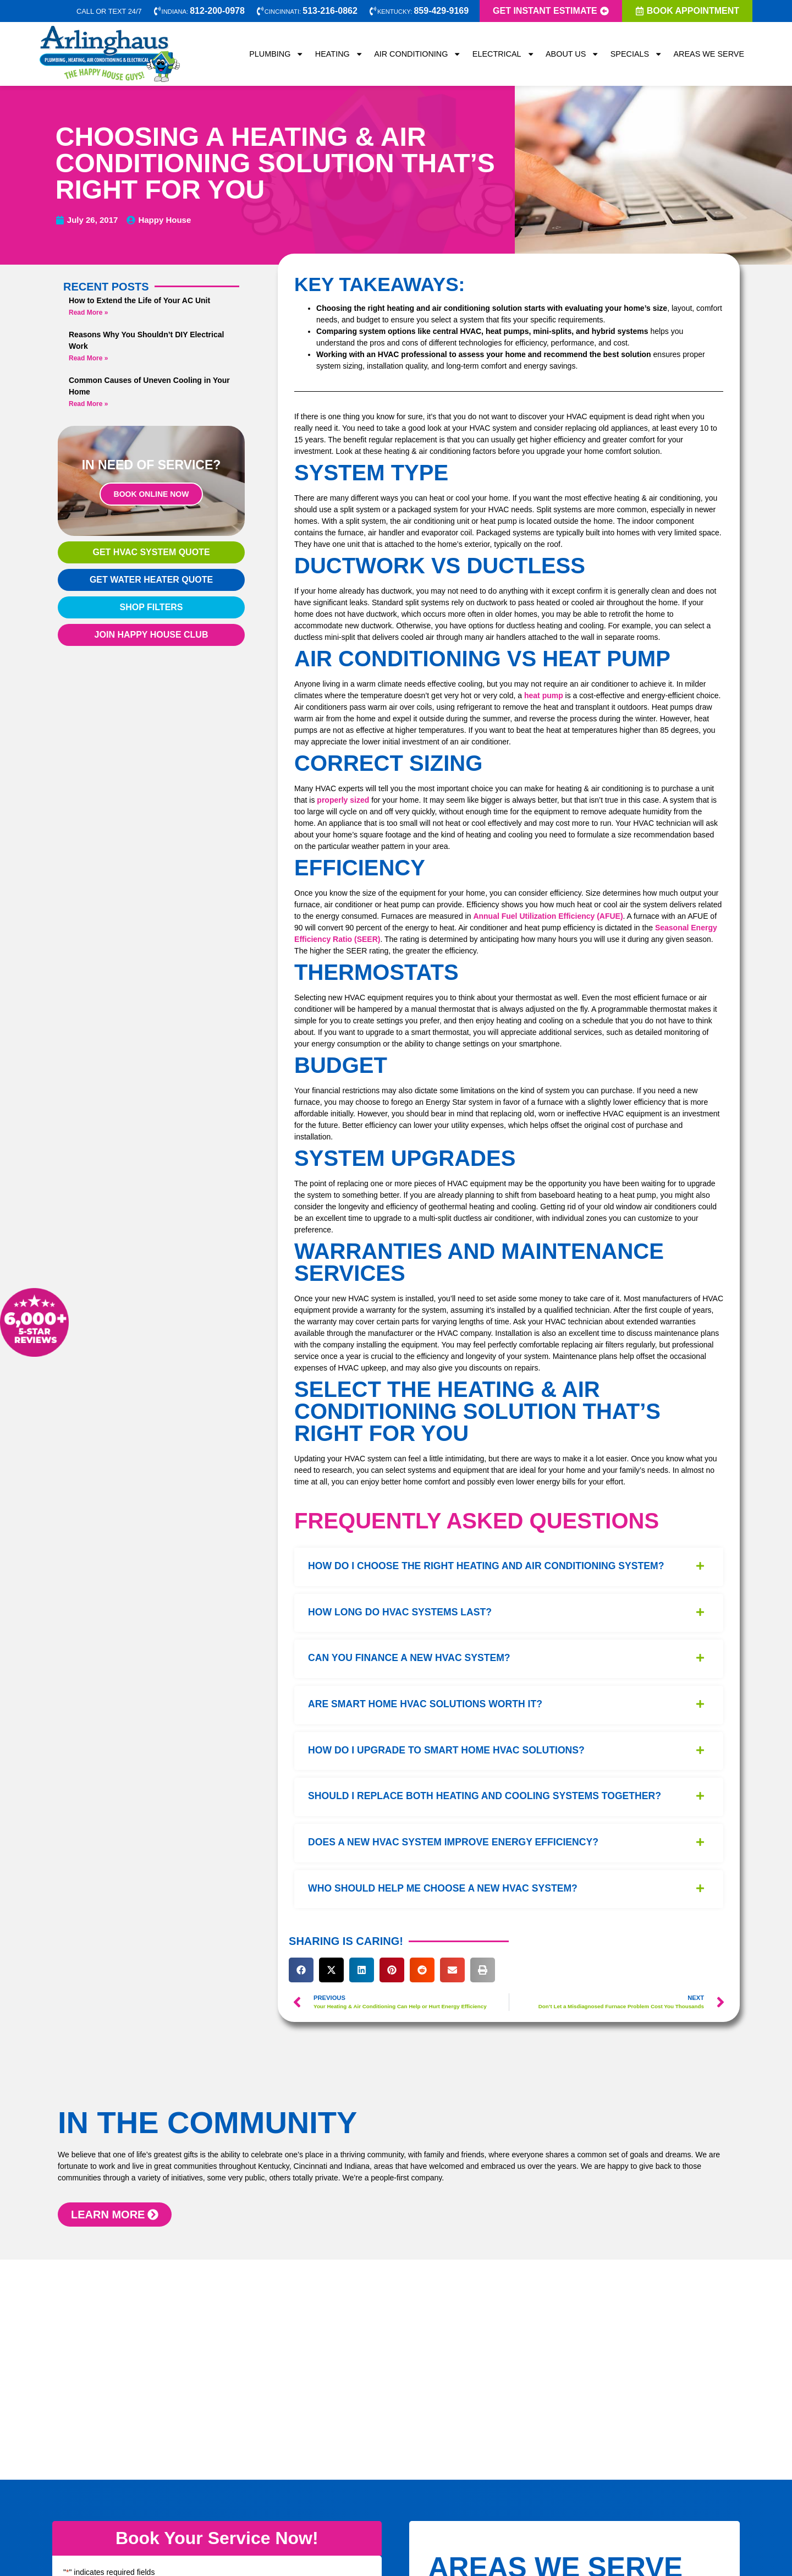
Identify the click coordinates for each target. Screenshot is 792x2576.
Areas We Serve (709, 54)
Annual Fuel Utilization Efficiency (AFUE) (548, 916)
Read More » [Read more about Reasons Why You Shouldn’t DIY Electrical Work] (88, 358)
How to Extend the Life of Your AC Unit (139, 300)
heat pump (543, 695)
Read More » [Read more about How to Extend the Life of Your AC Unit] (88, 312)
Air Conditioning (417, 54)
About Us (573, 54)
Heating (339, 54)
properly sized (343, 800)
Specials (636, 54)
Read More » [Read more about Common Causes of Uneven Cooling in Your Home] (88, 404)
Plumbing (276, 54)
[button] (301, 1970)
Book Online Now (151, 494)
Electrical (503, 54)
